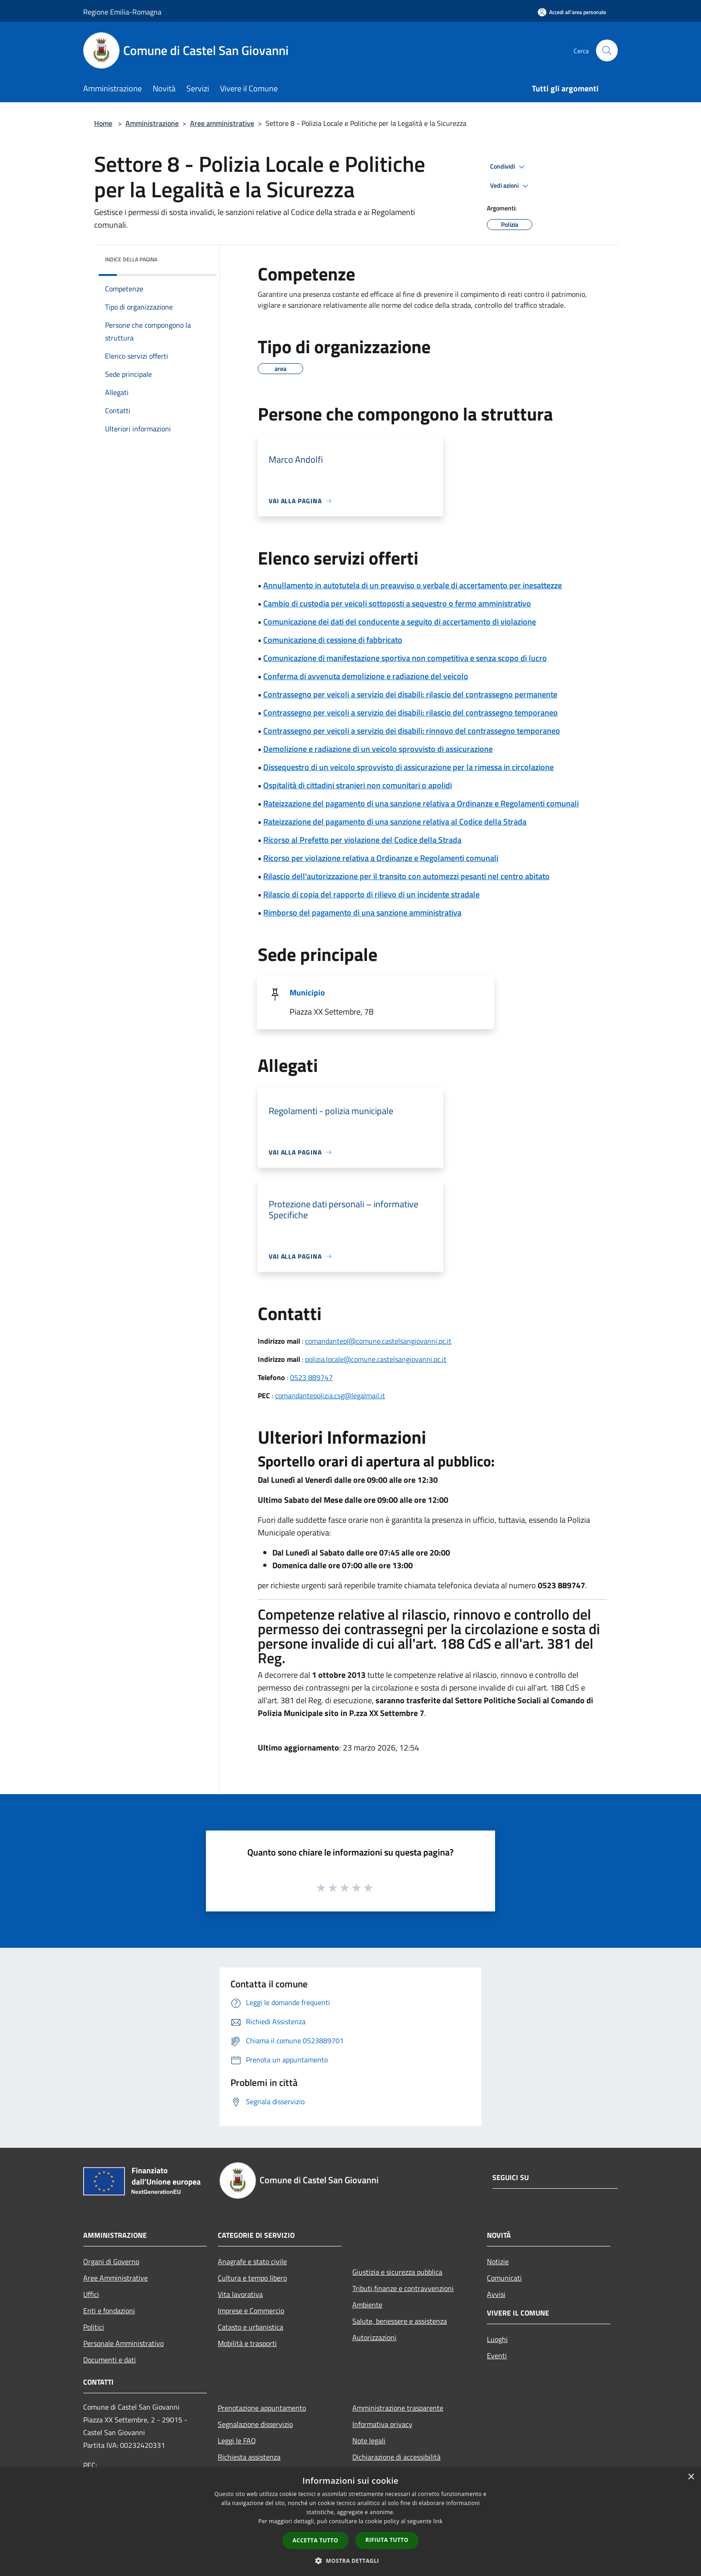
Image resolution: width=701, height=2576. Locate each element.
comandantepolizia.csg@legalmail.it (330, 1395)
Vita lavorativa (240, 2294)
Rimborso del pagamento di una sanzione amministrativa (362, 912)
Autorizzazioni (374, 2337)
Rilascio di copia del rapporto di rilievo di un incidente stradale (371, 894)
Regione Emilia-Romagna (122, 11)
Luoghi (497, 2339)
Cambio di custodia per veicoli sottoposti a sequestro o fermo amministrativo (397, 603)
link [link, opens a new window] (438, 2521)
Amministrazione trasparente (397, 2407)
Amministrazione (152, 123)
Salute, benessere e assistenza (399, 2321)
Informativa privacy (382, 2424)
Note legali (369, 2440)
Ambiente (367, 2304)
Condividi (508, 166)
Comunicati (504, 2277)
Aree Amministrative (115, 2277)
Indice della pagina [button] (131, 259)
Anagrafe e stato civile (252, 2261)
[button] (350, 2560)
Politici (93, 2326)
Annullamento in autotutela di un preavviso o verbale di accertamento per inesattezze (412, 585)
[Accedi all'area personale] (572, 12)
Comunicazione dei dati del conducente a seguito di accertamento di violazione (399, 621)
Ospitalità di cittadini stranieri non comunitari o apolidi (357, 785)
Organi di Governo (111, 2261)
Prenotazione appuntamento (262, 2407)
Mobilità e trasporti (247, 2343)
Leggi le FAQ (237, 2440)
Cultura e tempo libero (252, 2277)
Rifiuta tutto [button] (387, 2540)
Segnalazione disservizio (255, 2424)
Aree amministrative (222, 123)
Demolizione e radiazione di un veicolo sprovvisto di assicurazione (378, 749)
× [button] (690, 2477)
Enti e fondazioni (109, 2310)
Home (103, 123)
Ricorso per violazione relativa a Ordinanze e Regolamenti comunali (380, 858)
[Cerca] (607, 50)
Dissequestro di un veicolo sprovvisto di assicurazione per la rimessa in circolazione (408, 767)
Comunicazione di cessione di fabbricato (332, 640)
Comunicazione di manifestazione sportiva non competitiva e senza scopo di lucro (405, 658)
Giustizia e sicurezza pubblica (397, 2271)
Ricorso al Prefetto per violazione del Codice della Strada (362, 840)
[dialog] (350, 2521)
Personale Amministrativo (123, 2343)
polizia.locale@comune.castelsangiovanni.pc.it (375, 1359)
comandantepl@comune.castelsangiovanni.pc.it (378, 1341)
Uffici (91, 2294)
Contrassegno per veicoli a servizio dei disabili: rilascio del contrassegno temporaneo (410, 712)
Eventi (497, 2355)
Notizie (498, 2261)
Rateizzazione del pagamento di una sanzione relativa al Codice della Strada (394, 821)
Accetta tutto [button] (315, 2540)
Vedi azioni (510, 185)
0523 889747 (311, 1377)
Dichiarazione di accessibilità (396, 2456)
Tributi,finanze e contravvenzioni (403, 2288)
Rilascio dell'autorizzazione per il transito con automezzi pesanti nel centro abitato (406, 876)
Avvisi (496, 2294)
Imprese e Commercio (251, 2310)
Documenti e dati (109, 2359)
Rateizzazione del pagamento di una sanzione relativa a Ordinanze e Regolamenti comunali (421, 803)
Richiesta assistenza (249, 2456)
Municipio (307, 992)
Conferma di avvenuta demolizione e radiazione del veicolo (365, 676)
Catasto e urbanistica (250, 2326)
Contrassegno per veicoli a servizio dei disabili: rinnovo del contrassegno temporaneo (411, 731)
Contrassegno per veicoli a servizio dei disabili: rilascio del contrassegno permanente (410, 694)
